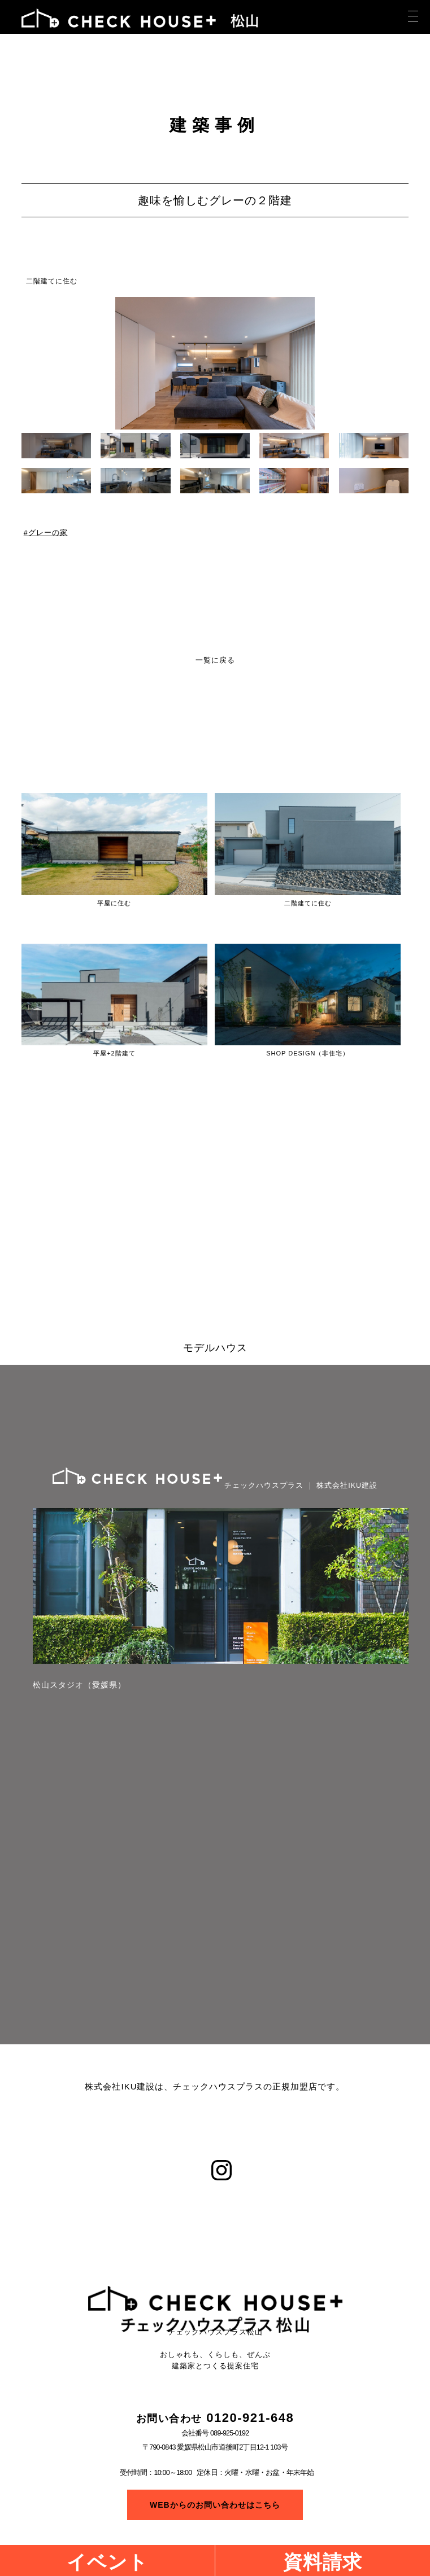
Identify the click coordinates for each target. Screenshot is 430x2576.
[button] (401, 363)
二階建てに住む (51, 281)
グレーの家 (48, 533)
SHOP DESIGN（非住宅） (307, 1053)
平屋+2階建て (114, 1053)
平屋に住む (114, 903)
